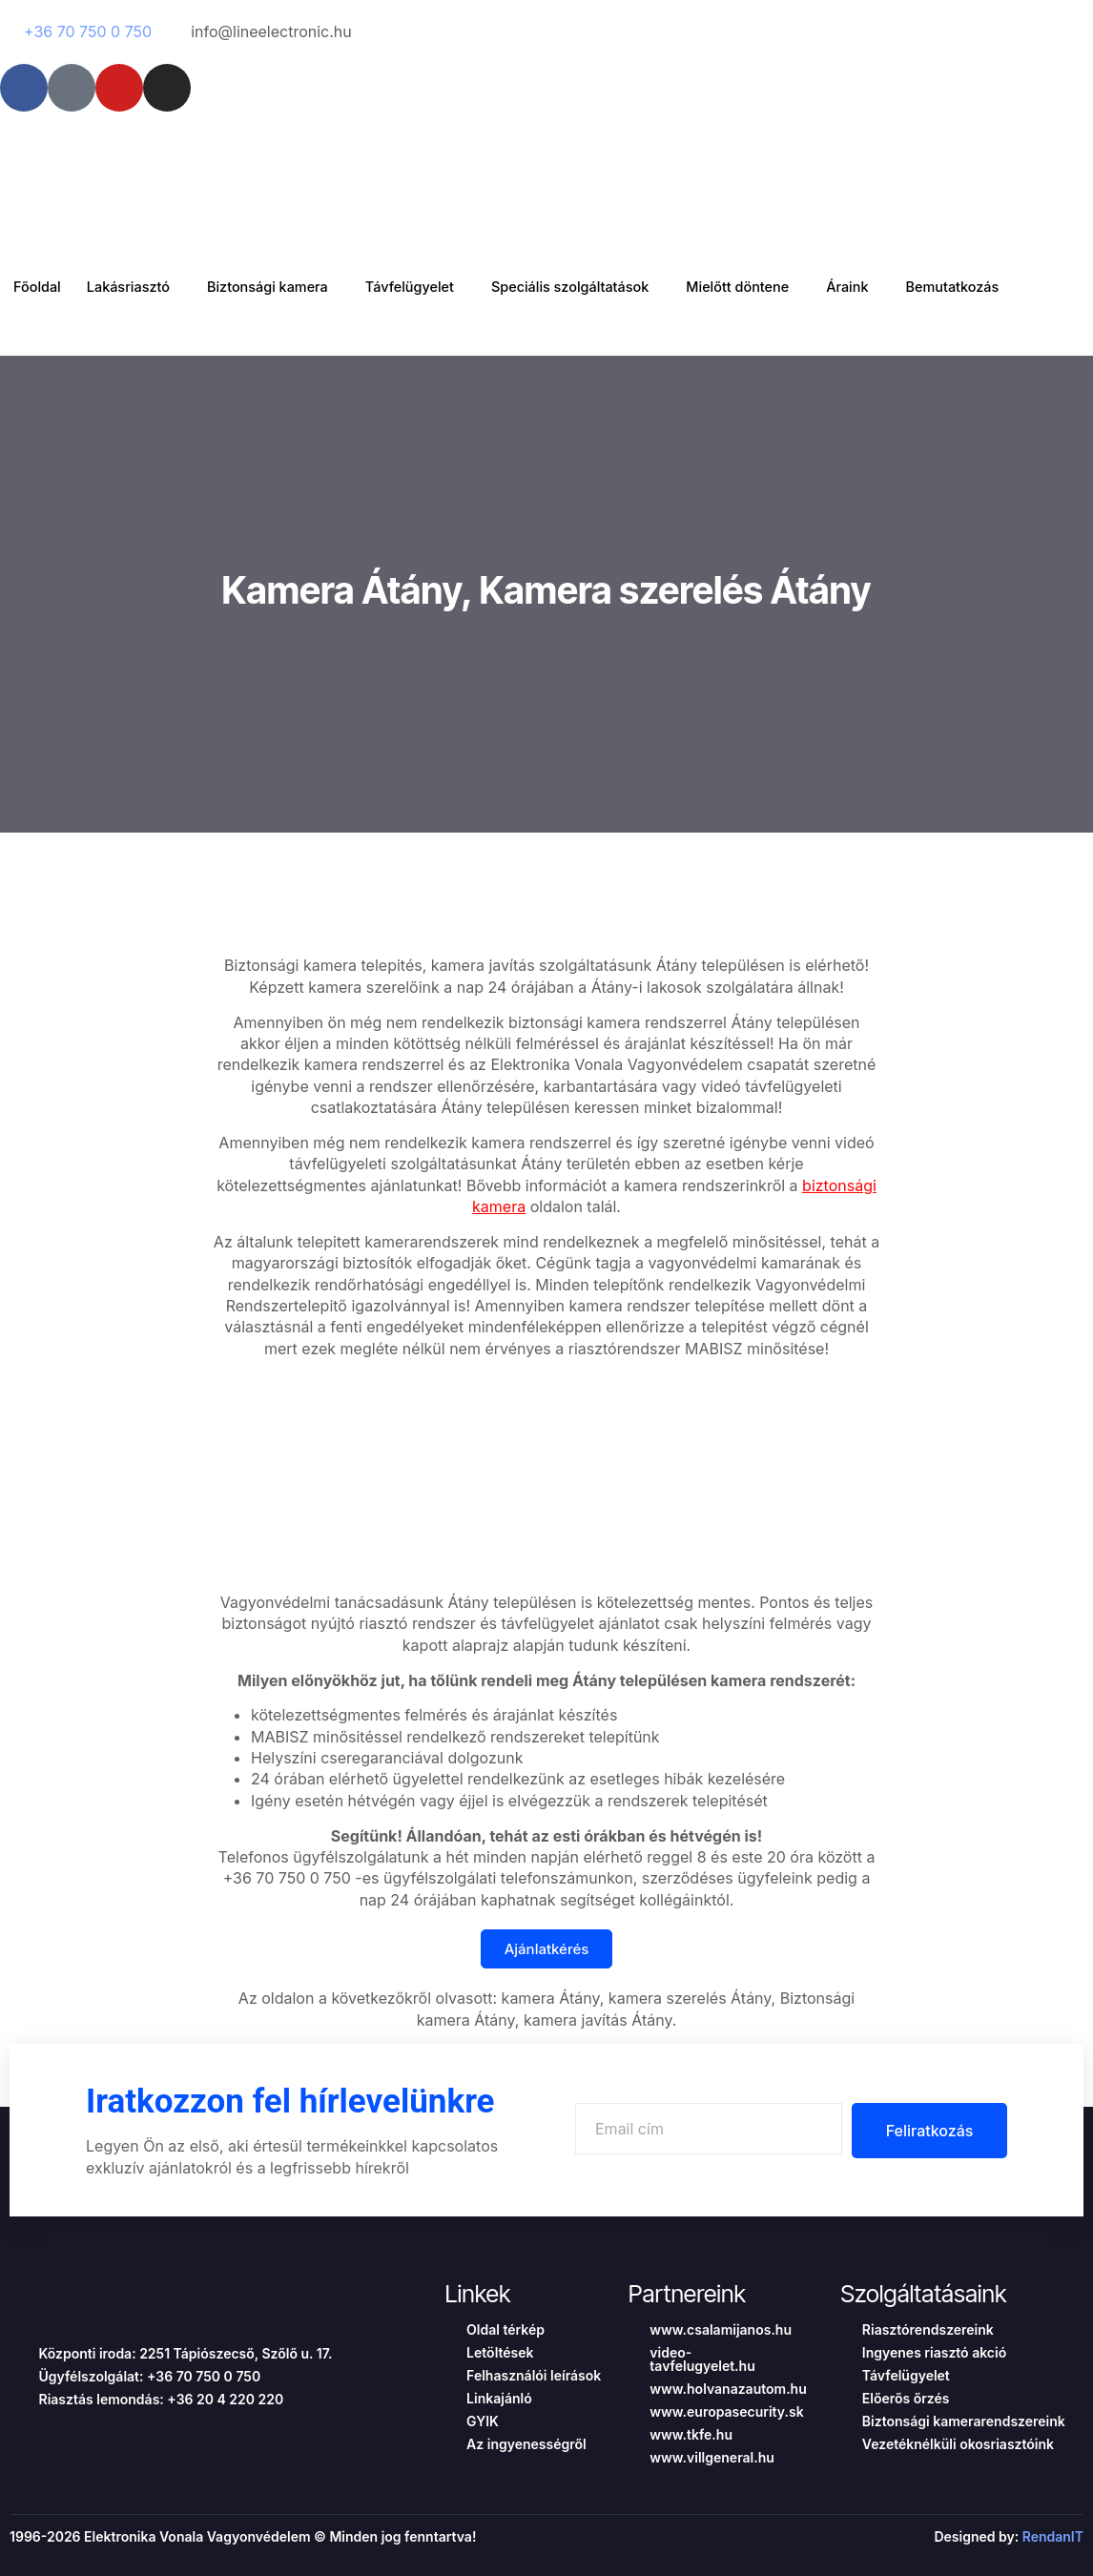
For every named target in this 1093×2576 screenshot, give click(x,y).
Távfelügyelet (431, 287)
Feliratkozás (925, 2130)
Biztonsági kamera (281, 287)
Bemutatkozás (1001, 287)
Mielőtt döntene (775, 287)
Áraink (891, 287)
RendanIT (1052, 2536)
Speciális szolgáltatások (599, 287)
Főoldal (39, 287)
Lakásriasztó (136, 287)
